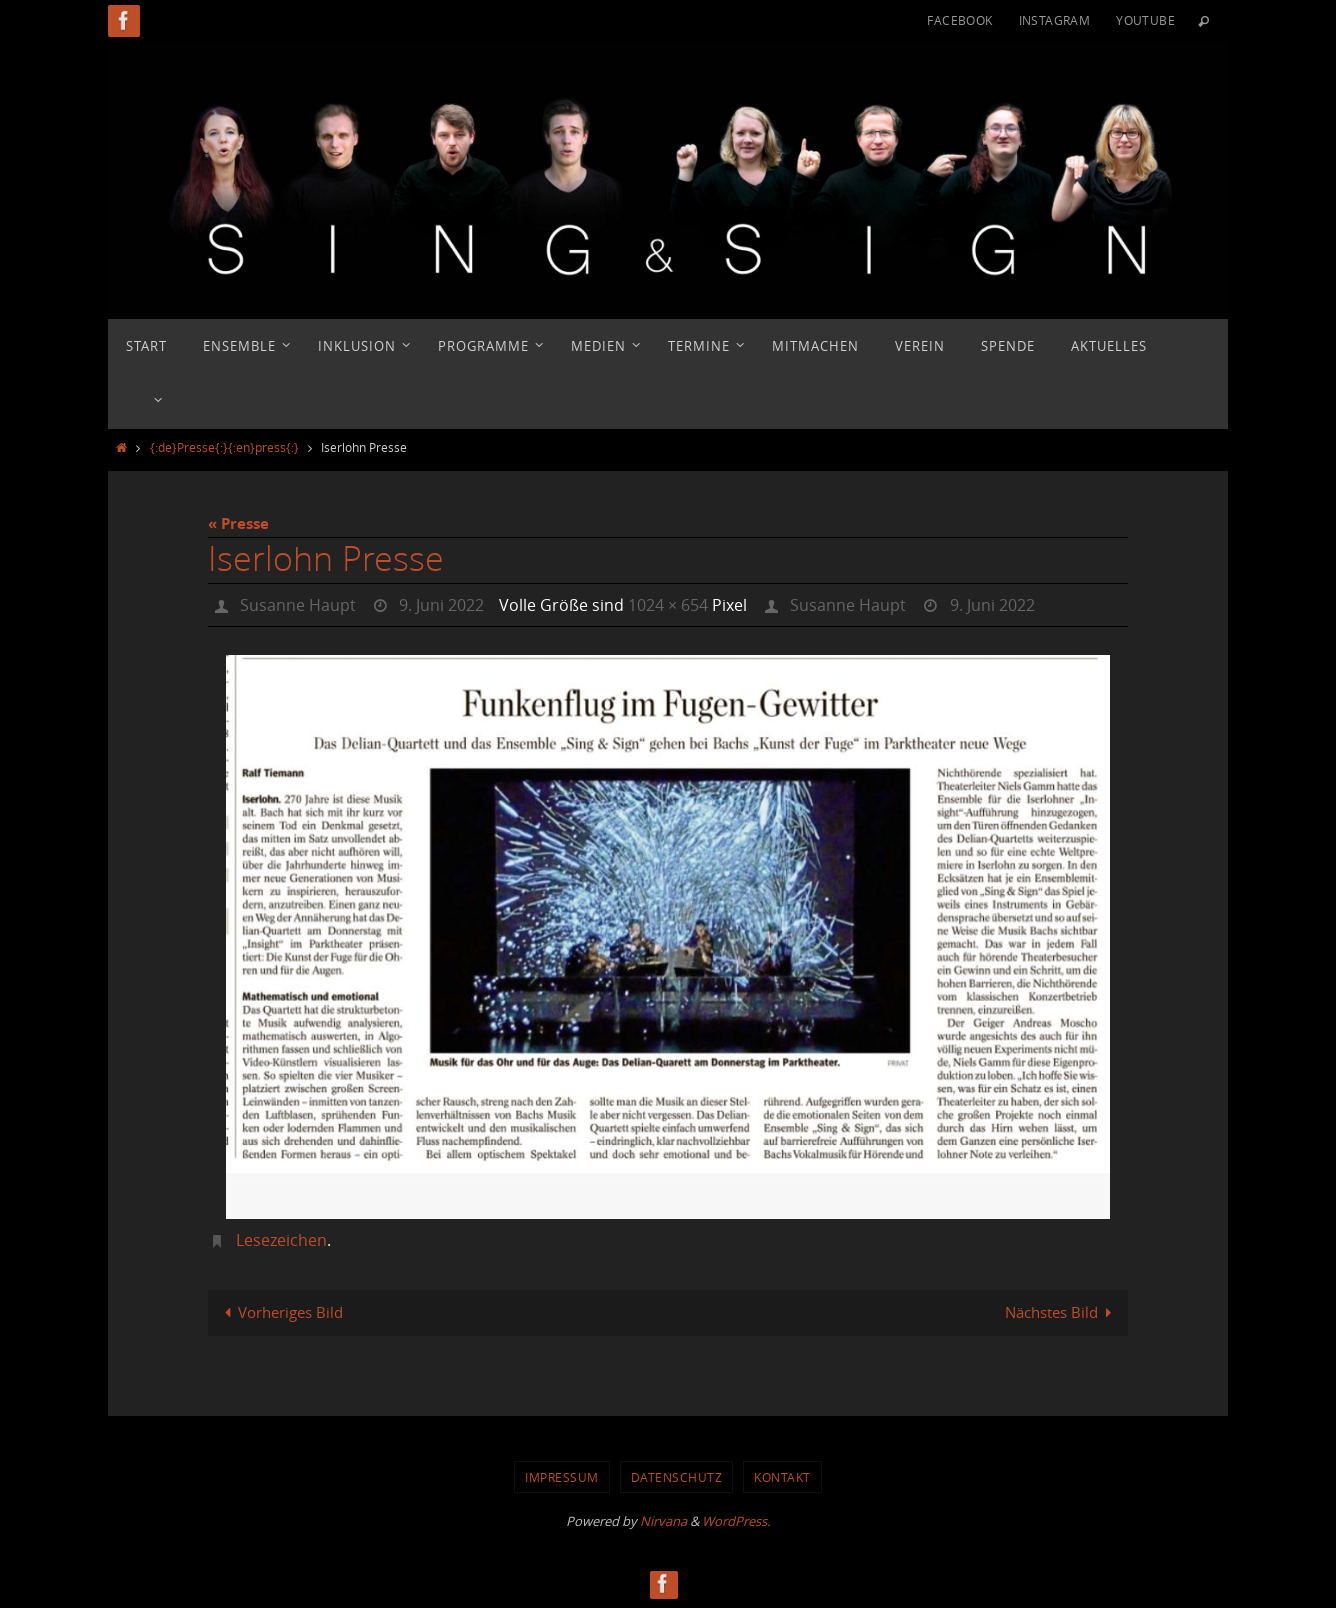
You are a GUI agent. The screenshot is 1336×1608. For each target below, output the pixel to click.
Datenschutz (677, 1477)
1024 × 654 (668, 605)
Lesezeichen (281, 1240)
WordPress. (736, 1521)
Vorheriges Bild (280, 1312)
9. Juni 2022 (441, 605)
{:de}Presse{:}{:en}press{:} (224, 447)
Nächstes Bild (1062, 1312)
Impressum (562, 1477)
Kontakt (782, 1477)
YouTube (1145, 20)
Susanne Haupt (298, 605)
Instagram (1055, 20)
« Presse (238, 523)
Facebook (959, 20)
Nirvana (663, 1521)
